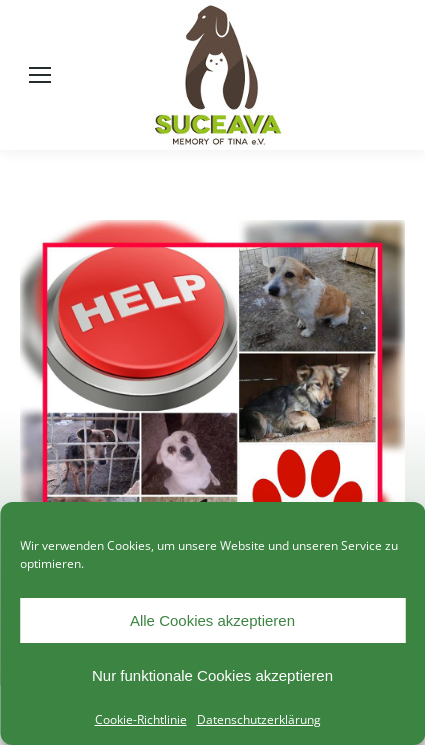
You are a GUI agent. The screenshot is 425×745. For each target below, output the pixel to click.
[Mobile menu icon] (40, 75)
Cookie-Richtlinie (141, 719)
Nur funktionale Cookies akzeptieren (212, 675)
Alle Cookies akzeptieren (212, 620)
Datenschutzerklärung (259, 719)
